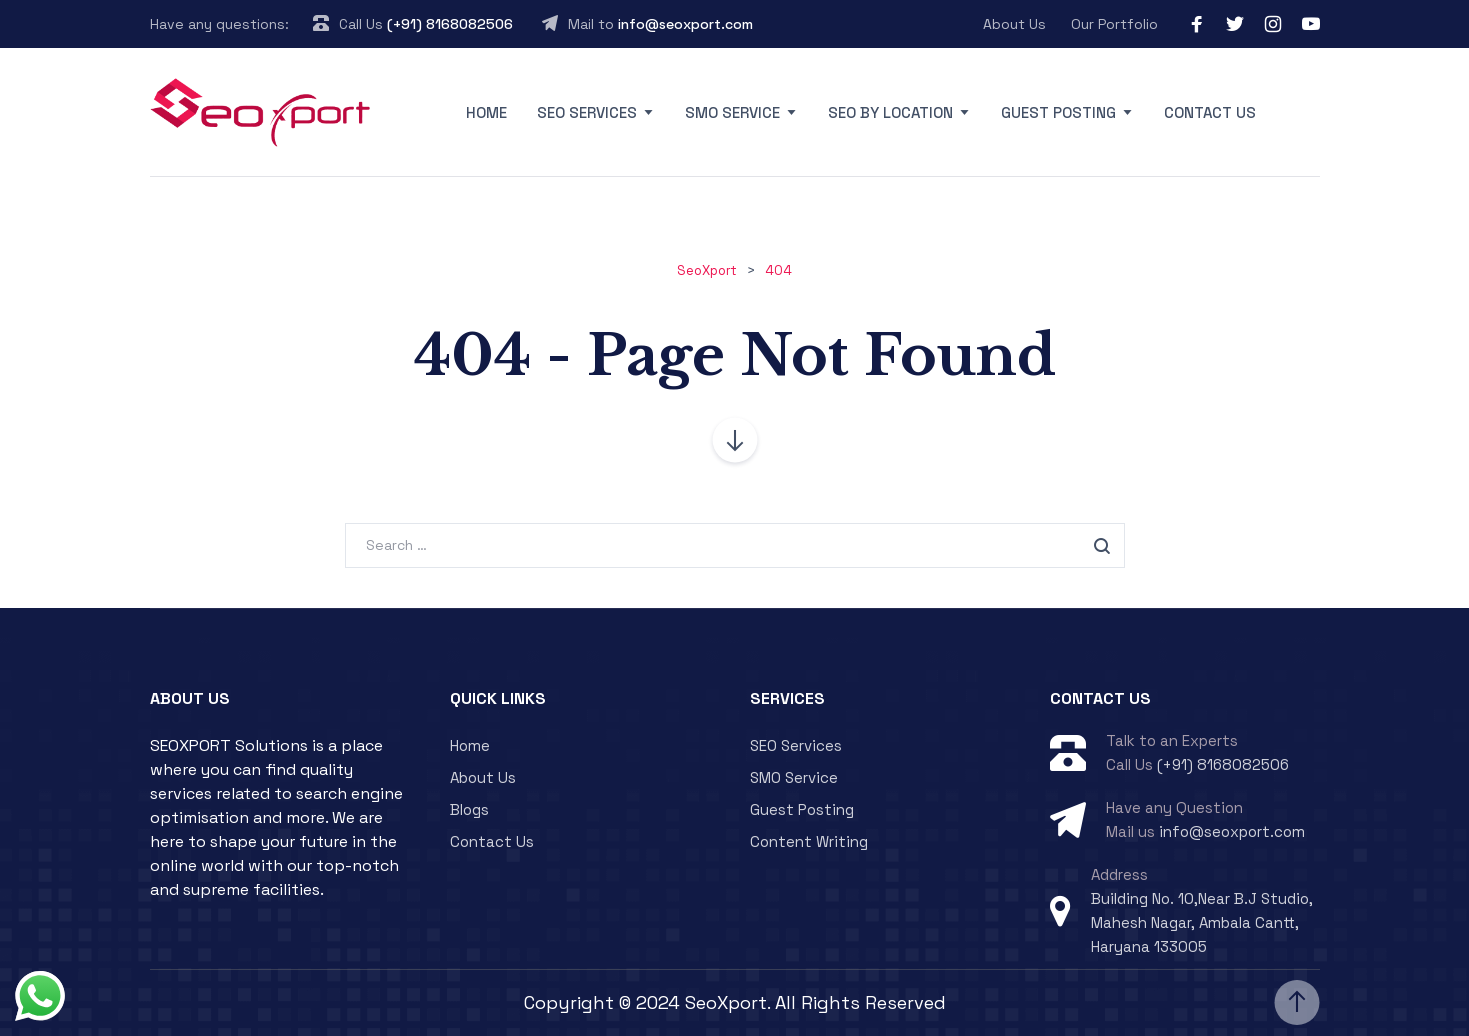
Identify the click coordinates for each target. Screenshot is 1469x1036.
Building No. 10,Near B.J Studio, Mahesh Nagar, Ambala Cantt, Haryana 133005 (1202, 922)
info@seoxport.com (685, 24)
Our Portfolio (1114, 24)
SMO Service (732, 112)
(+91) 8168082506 (450, 24)
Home (486, 112)
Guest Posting (1058, 112)
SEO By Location (890, 112)
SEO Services (587, 112)
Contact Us (1210, 112)
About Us (1014, 24)
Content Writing (809, 841)
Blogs (469, 809)
